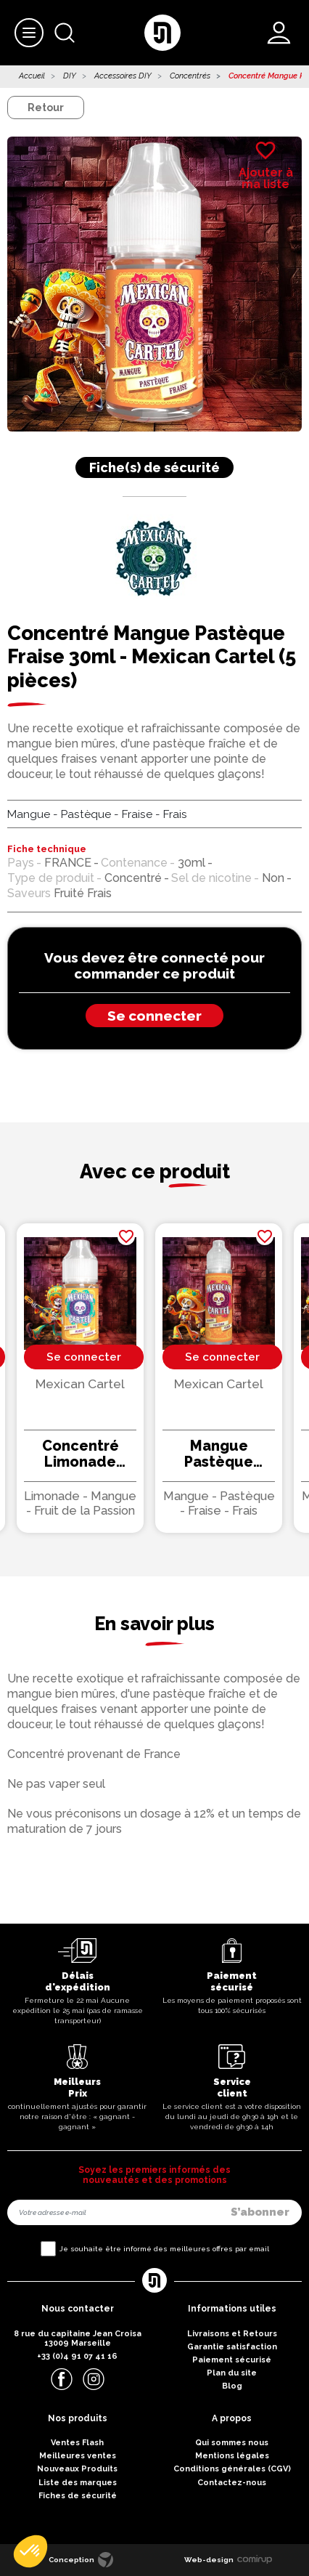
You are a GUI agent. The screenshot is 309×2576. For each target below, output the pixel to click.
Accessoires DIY (123, 76)
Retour (46, 107)
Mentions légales (232, 2455)
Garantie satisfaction (232, 2347)
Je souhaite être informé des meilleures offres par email (164, 2249)
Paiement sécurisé (231, 2360)
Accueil (32, 76)
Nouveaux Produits (77, 2469)
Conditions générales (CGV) (232, 2469)
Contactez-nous (231, 2482)
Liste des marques (77, 2482)
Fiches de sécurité (77, 2495)
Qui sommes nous (231, 2442)
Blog (232, 2386)
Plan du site (232, 2373)
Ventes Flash (77, 2442)
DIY (69, 76)
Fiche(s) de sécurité (154, 467)
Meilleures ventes (77, 2455)
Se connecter (154, 1016)
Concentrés (190, 76)
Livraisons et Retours (232, 2333)
